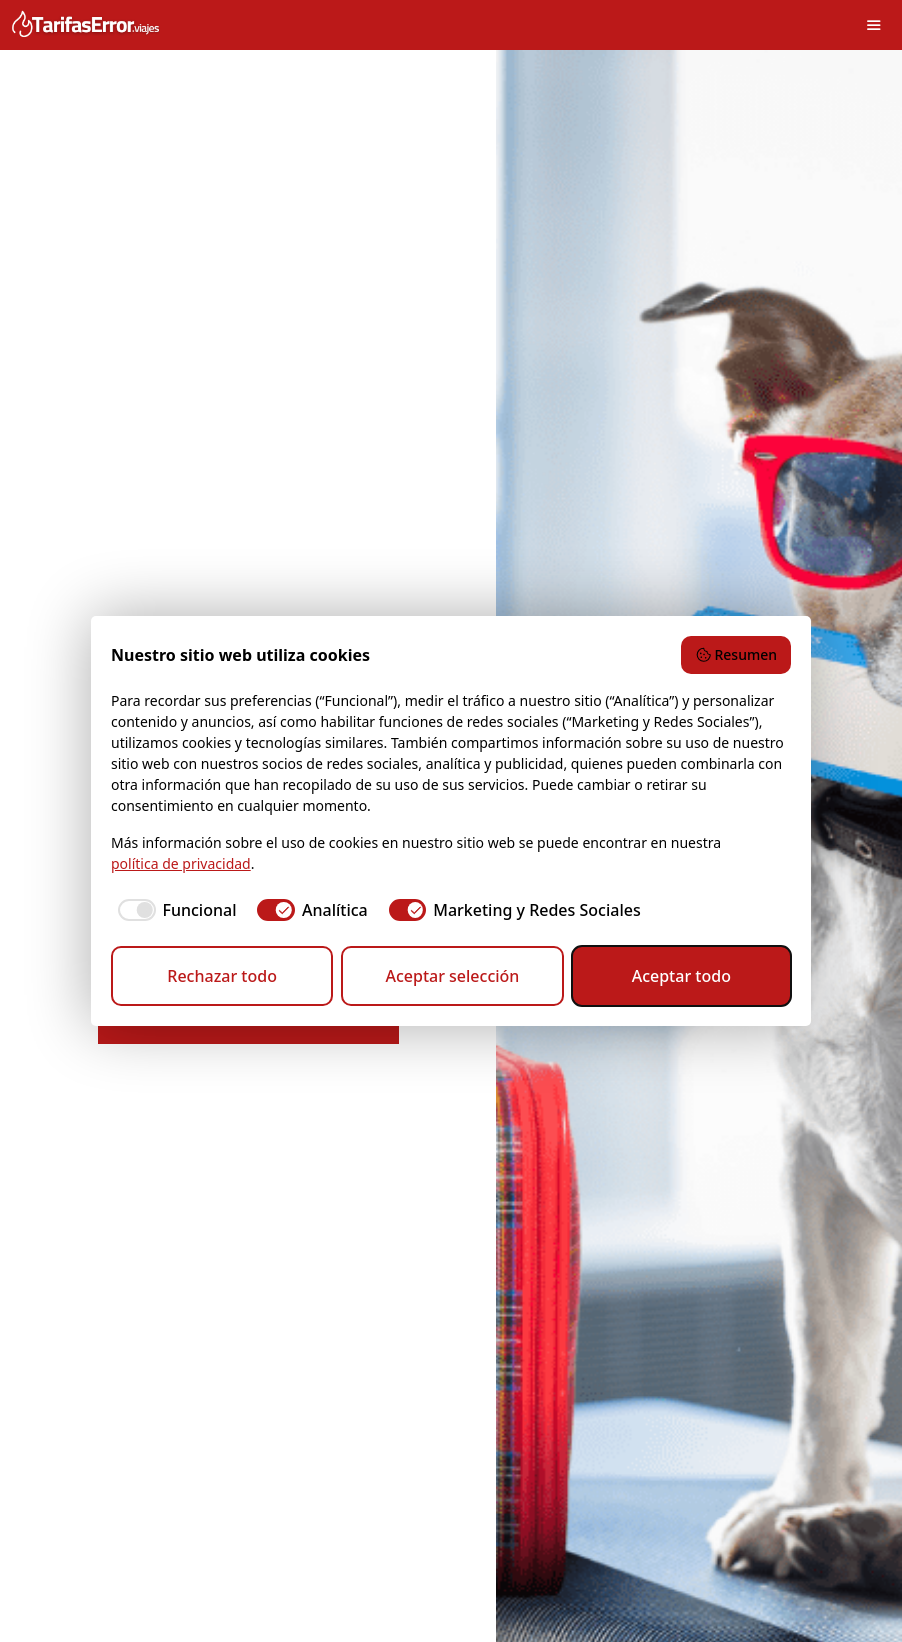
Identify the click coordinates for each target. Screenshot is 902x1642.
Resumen (736, 654)
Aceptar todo (681, 976)
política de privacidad (181, 863)
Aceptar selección (452, 976)
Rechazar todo (222, 976)
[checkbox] (173, 910)
